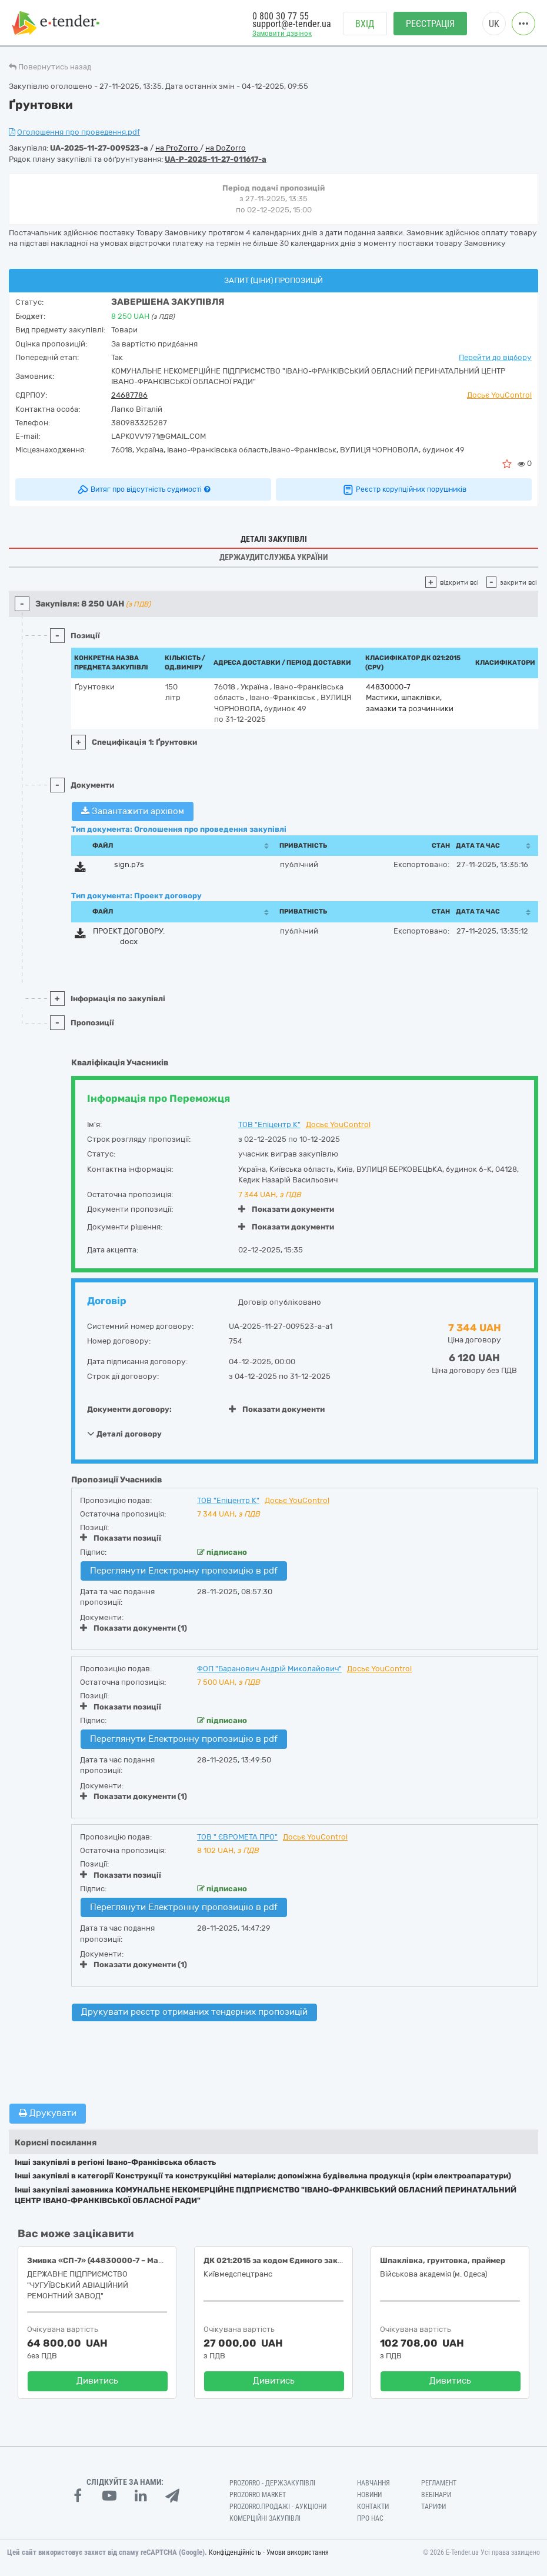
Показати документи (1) (133, 1628)
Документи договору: (129, 1409)
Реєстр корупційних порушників (404, 489)
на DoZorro (225, 148)
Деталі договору (124, 1433)
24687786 (129, 395)
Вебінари (436, 2495)
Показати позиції (120, 1537)
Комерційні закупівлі (265, 2518)
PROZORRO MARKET (257, 2495)
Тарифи (433, 2506)
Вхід (365, 23)
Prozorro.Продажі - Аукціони (277, 2506)
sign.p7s (129, 864)
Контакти (373, 2506)
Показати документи (286, 1209)
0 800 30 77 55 (280, 16)
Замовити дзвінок (282, 33)
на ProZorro (177, 148)
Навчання (373, 2483)
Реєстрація (430, 23)
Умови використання (297, 2552)
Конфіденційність (235, 2552)
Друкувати (47, 2113)
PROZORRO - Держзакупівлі (272, 2483)
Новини (369, 2495)
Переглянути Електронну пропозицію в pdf (184, 1570)
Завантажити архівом (132, 811)
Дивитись (97, 2380)
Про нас (370, 2518)
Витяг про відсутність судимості (143, 489)
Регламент (438, 2483)
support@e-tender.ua (291, 23)
